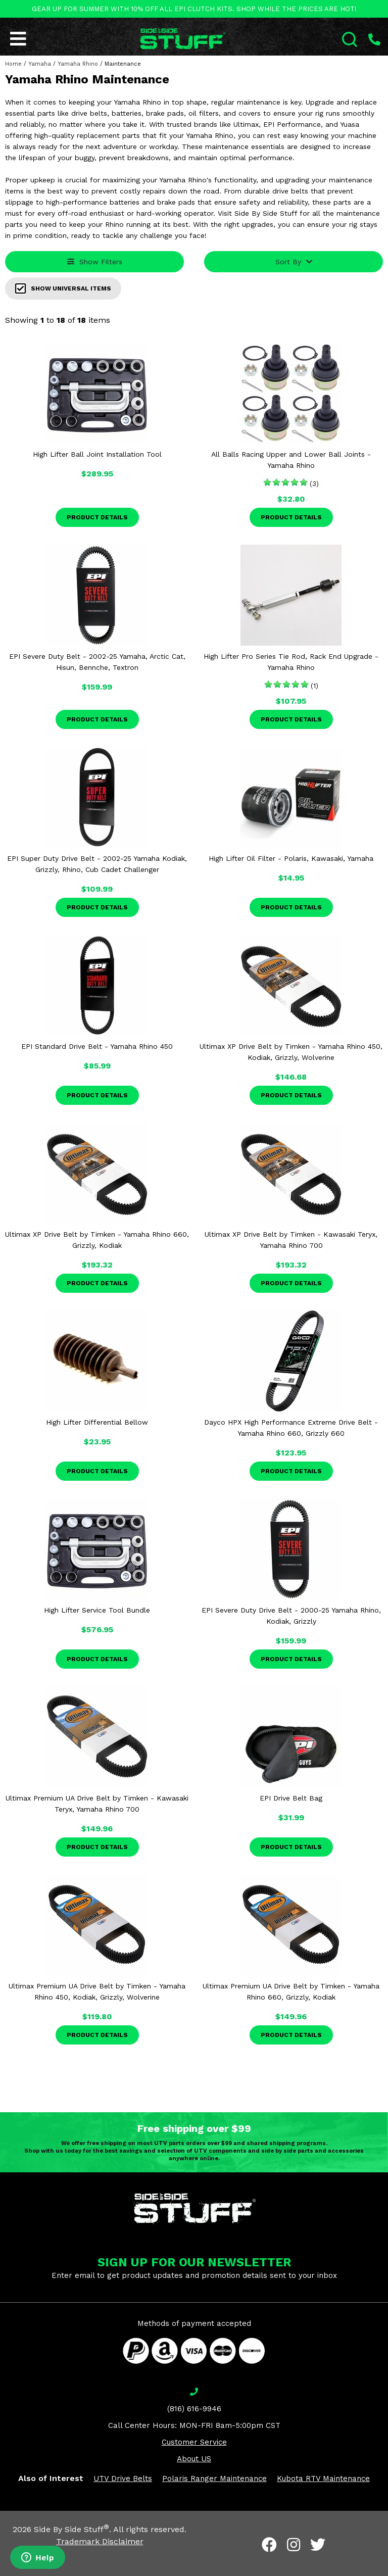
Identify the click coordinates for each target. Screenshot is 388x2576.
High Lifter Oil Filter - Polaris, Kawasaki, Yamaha (291, 858)
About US (194, 2458)
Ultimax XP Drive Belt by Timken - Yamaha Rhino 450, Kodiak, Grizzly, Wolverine (291, 1051)
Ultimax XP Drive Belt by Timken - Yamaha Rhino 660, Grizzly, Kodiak (97, 1239)
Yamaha (39, 64)
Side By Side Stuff (71, 2529)
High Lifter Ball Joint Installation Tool (97, 454)
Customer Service (194, 2442)
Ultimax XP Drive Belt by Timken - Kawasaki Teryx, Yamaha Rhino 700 (291, 1239)
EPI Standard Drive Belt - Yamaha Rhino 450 (97, 1046)
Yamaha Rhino (78, 64)
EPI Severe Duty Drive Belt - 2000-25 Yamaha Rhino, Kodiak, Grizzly (291, 1615)
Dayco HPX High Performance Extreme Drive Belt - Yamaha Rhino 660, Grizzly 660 (291, 1427)
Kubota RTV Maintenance (323, 2478)
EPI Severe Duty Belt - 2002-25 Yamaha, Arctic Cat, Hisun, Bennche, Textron (97, 661)
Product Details (97, 517)
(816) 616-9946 (194, 2408)
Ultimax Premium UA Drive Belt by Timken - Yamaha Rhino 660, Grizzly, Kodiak (291, 1991)
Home (13, 64)
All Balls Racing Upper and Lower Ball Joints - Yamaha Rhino (291, 459)
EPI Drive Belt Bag (291, 1798)
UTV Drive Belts (122, 2478)
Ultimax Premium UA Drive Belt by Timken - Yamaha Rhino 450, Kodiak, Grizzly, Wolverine (97, 1991)
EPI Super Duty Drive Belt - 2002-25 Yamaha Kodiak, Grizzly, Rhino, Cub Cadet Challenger (97, 863)
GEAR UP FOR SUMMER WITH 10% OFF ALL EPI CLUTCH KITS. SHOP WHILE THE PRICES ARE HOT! (194, 9)
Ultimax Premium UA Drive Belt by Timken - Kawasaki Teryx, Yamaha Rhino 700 (97, 1803)
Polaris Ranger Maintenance (214, 2478)
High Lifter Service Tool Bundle (97, 1610)
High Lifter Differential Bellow (97, 1422)
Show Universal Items (63, 288)
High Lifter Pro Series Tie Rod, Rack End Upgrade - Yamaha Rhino (291, 661)
